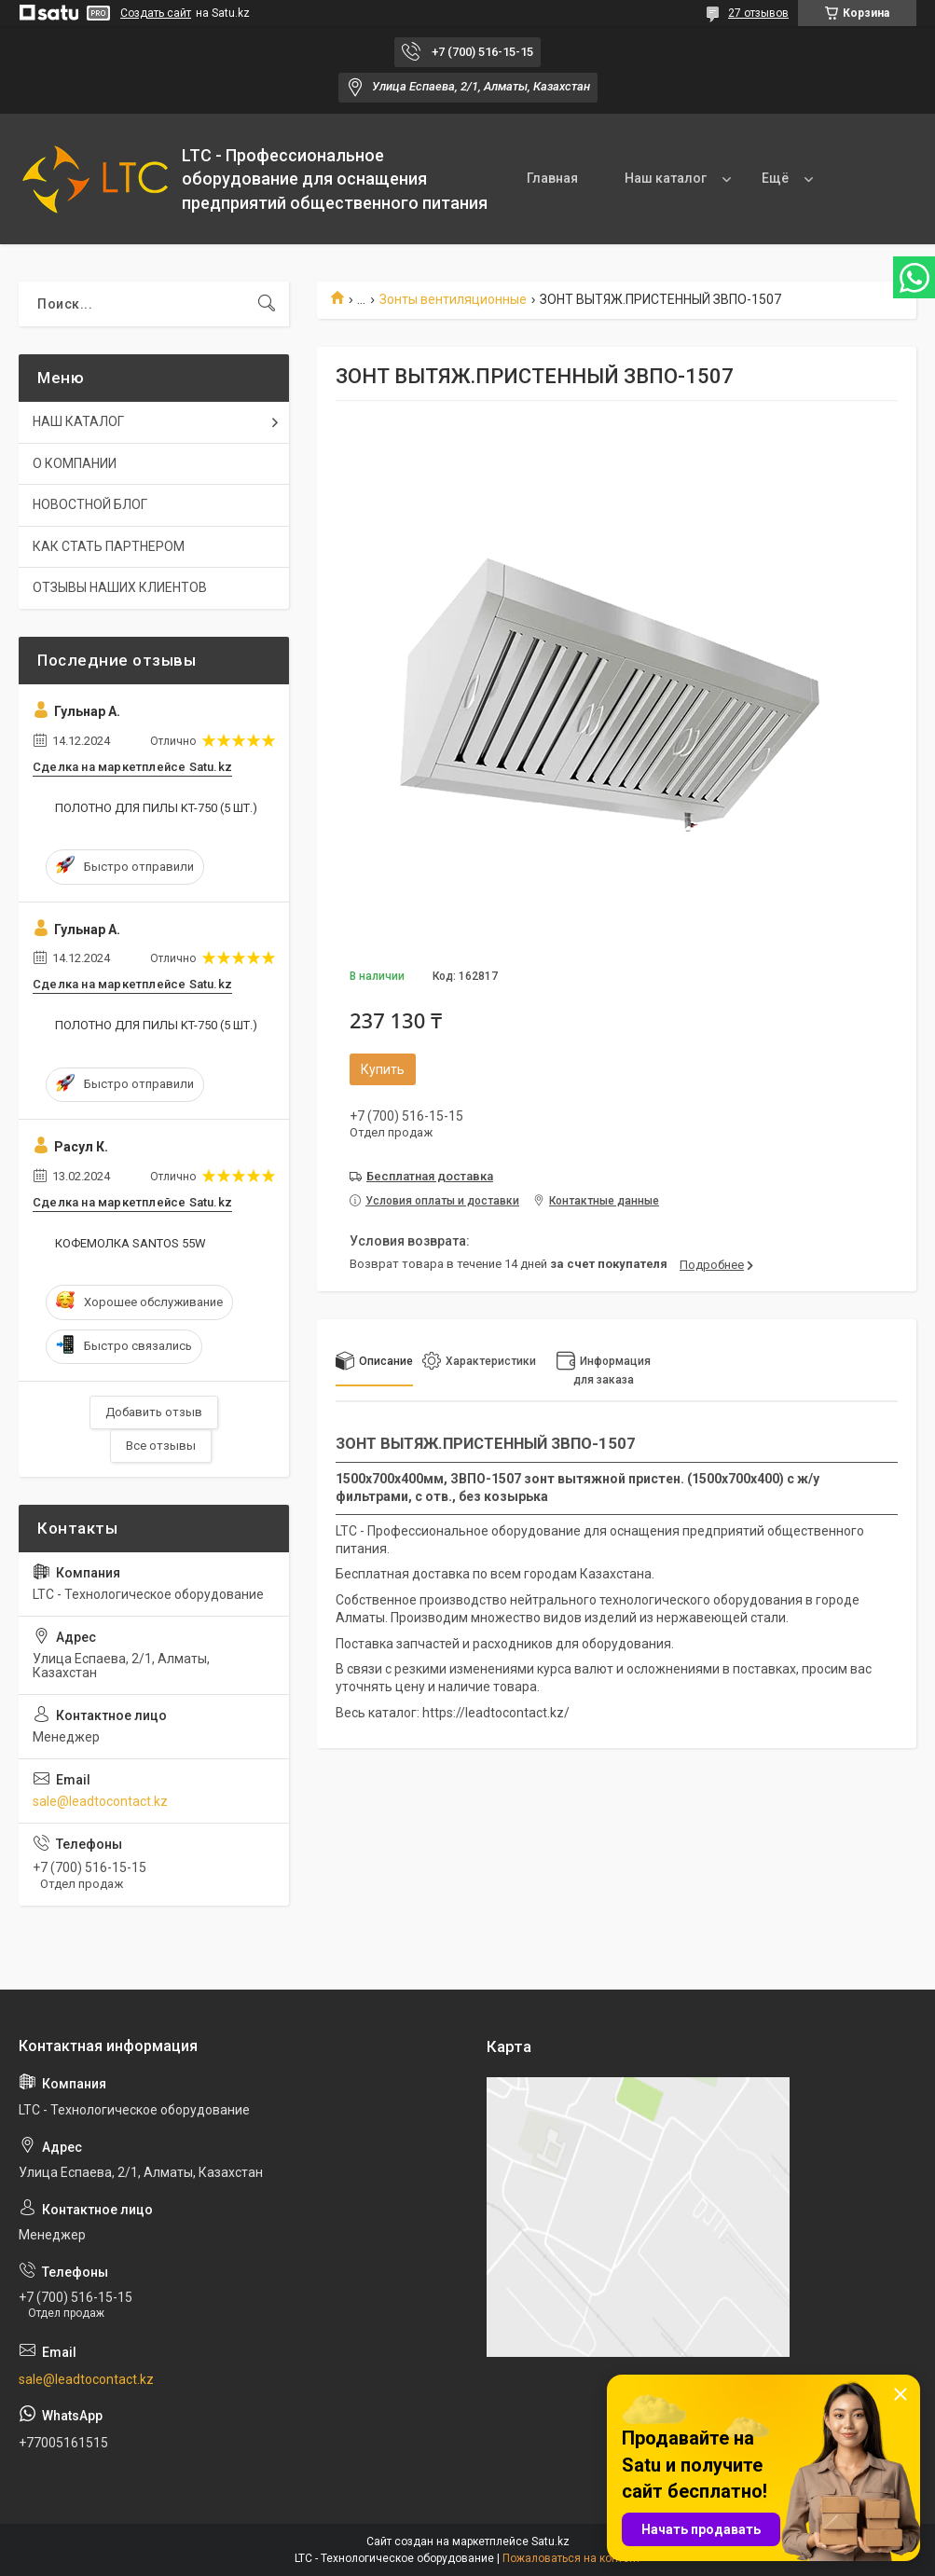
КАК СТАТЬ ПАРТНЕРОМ (109, 546)
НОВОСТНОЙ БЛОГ (90, 504)
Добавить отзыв (153, 1412)
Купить (383, 1069)
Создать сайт (155, 13)
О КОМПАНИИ (75, 463)
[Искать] (266, 304)
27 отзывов (758, 13)
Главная (552, 178)
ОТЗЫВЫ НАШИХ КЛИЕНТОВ (120, 587)
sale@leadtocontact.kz (100, 1801)
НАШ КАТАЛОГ (78, 421)
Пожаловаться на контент (571, 2558)
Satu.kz (550, 2541)
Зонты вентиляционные (453, 299)
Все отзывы (161, 1446)
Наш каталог (666, 178)
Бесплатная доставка (429, 1176)
